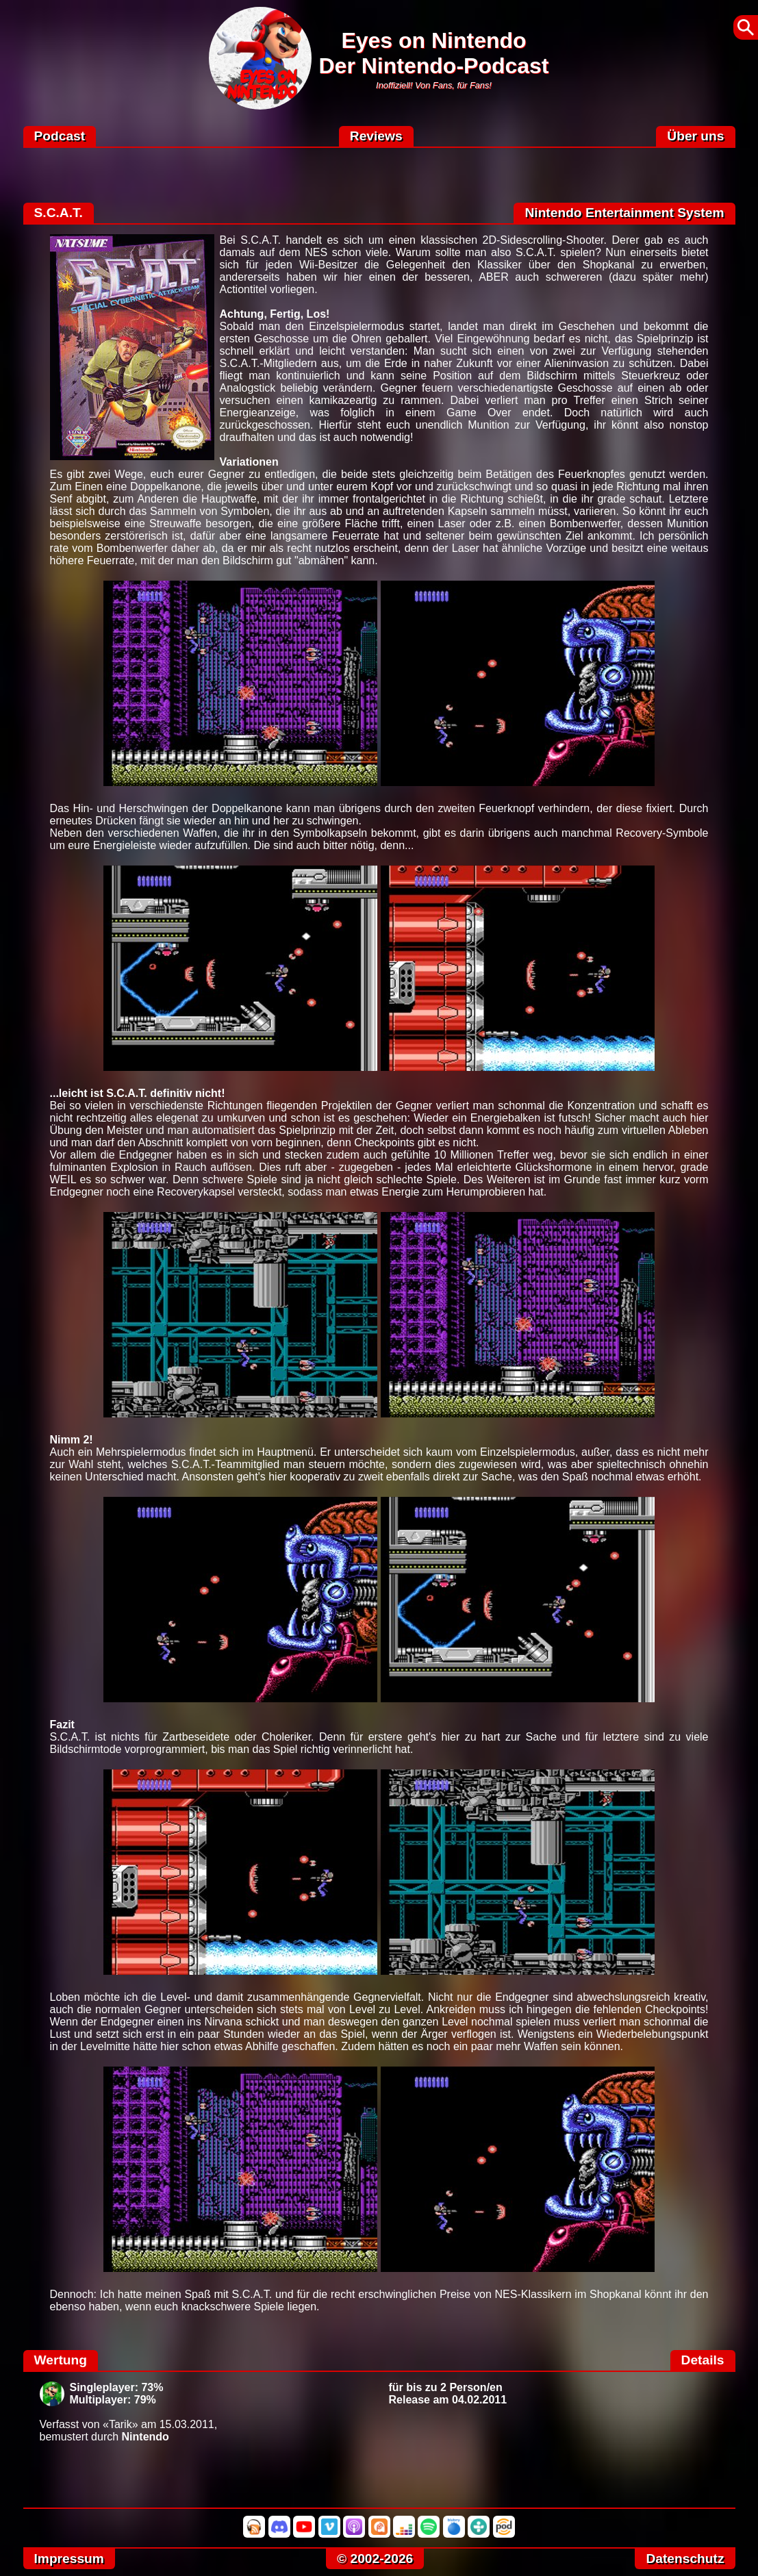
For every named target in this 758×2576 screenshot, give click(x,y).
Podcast (60, 136)
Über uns (695, 136)
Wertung (60, 2360)
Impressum (69, 2558)
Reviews (376, 136)
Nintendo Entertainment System (624, 212)
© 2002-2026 (375, 2558)
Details (702, 2360)
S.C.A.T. (58, 212)
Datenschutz (685, 2558)
